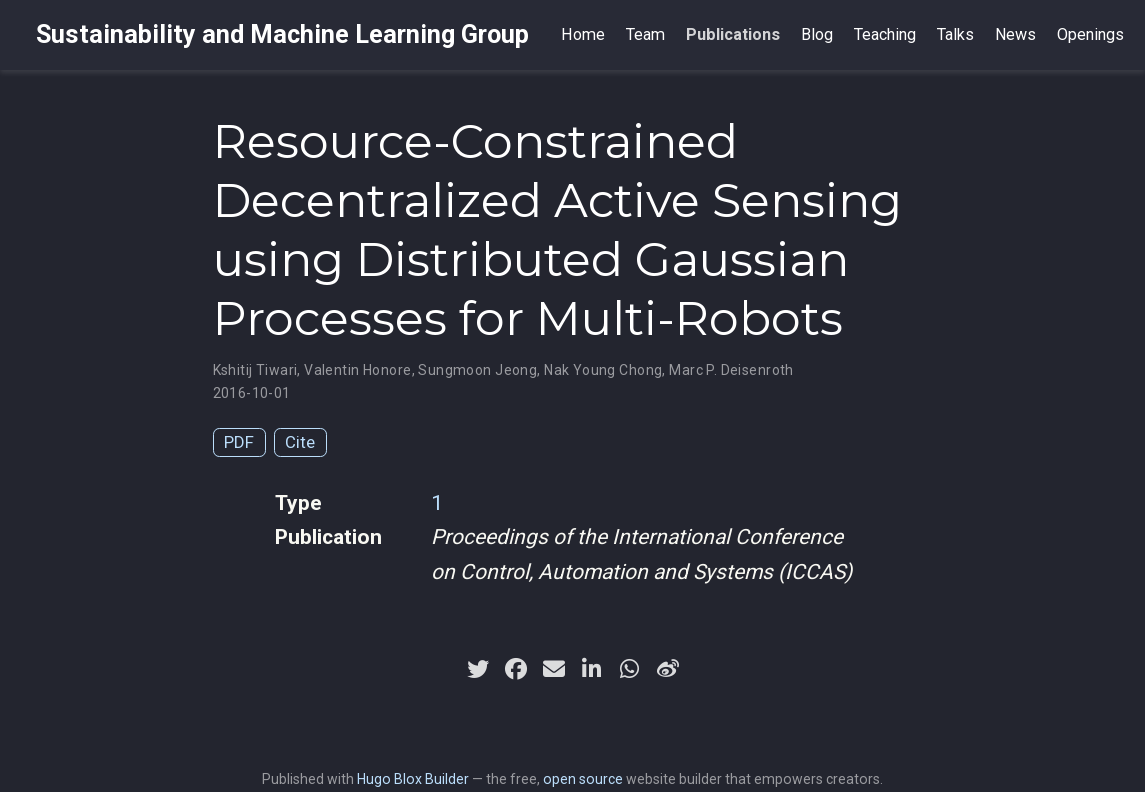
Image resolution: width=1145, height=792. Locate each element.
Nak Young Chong (603, 370)
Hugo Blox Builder (413, 779)
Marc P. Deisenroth (731, 370)
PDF (239, 442)
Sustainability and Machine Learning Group (282, 34)
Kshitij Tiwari (255, 370)
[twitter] (478, 669)
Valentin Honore (357, 370)
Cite (300, 442)
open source (583, 779)
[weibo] (668, 669)
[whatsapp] (630, 669)
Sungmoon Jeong (477, 370)
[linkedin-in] (592, 669)
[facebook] (516, 669)
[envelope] (554, 669)
